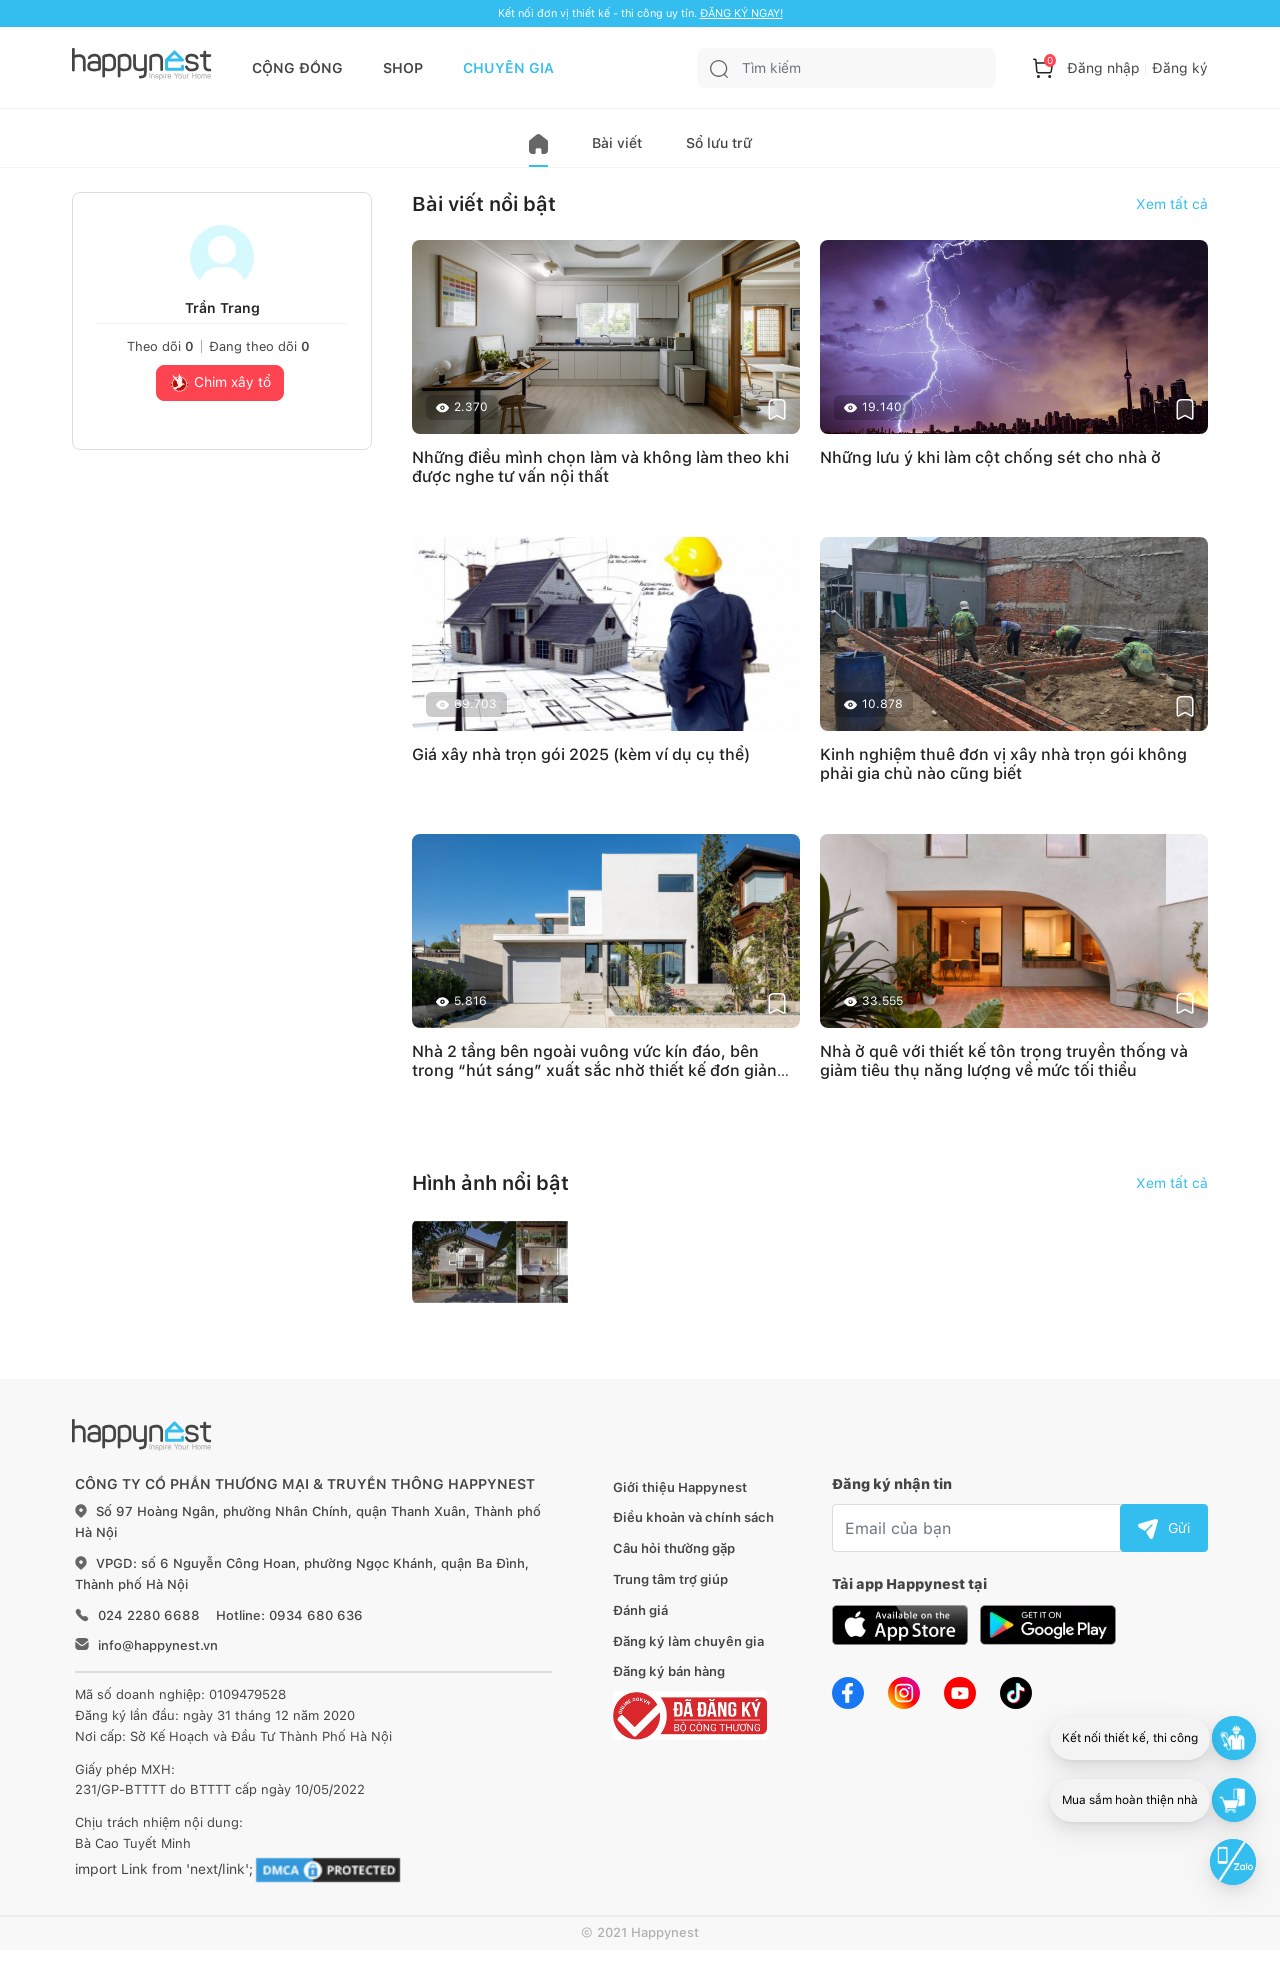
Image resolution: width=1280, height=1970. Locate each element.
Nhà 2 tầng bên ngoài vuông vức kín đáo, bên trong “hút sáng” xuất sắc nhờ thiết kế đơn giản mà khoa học (594, 1070)
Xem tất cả (1172, 204)
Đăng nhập (1103, 68)
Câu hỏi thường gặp (674, 1548)
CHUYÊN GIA (508, 68)
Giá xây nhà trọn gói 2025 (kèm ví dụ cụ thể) (581, 754)
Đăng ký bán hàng (669, 1671)
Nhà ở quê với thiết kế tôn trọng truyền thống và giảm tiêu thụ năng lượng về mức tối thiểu (1004, 1061)
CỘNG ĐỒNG (297, 68)
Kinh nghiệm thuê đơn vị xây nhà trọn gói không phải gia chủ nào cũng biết (1003, 764)
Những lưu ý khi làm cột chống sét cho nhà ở (990, 457)
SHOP (403, 68)
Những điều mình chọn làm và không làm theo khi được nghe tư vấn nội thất (600, 467)
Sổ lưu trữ (719, 143)
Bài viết (617, 143)
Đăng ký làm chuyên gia (688, 1641)
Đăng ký (1180, 68)
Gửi (1164, 1528)
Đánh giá (640, 1610)
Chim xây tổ (220, 384)
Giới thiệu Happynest (680, 1487)
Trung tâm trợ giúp (670, 1579)
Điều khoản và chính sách (693, 1517)
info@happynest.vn (158, 1645)
